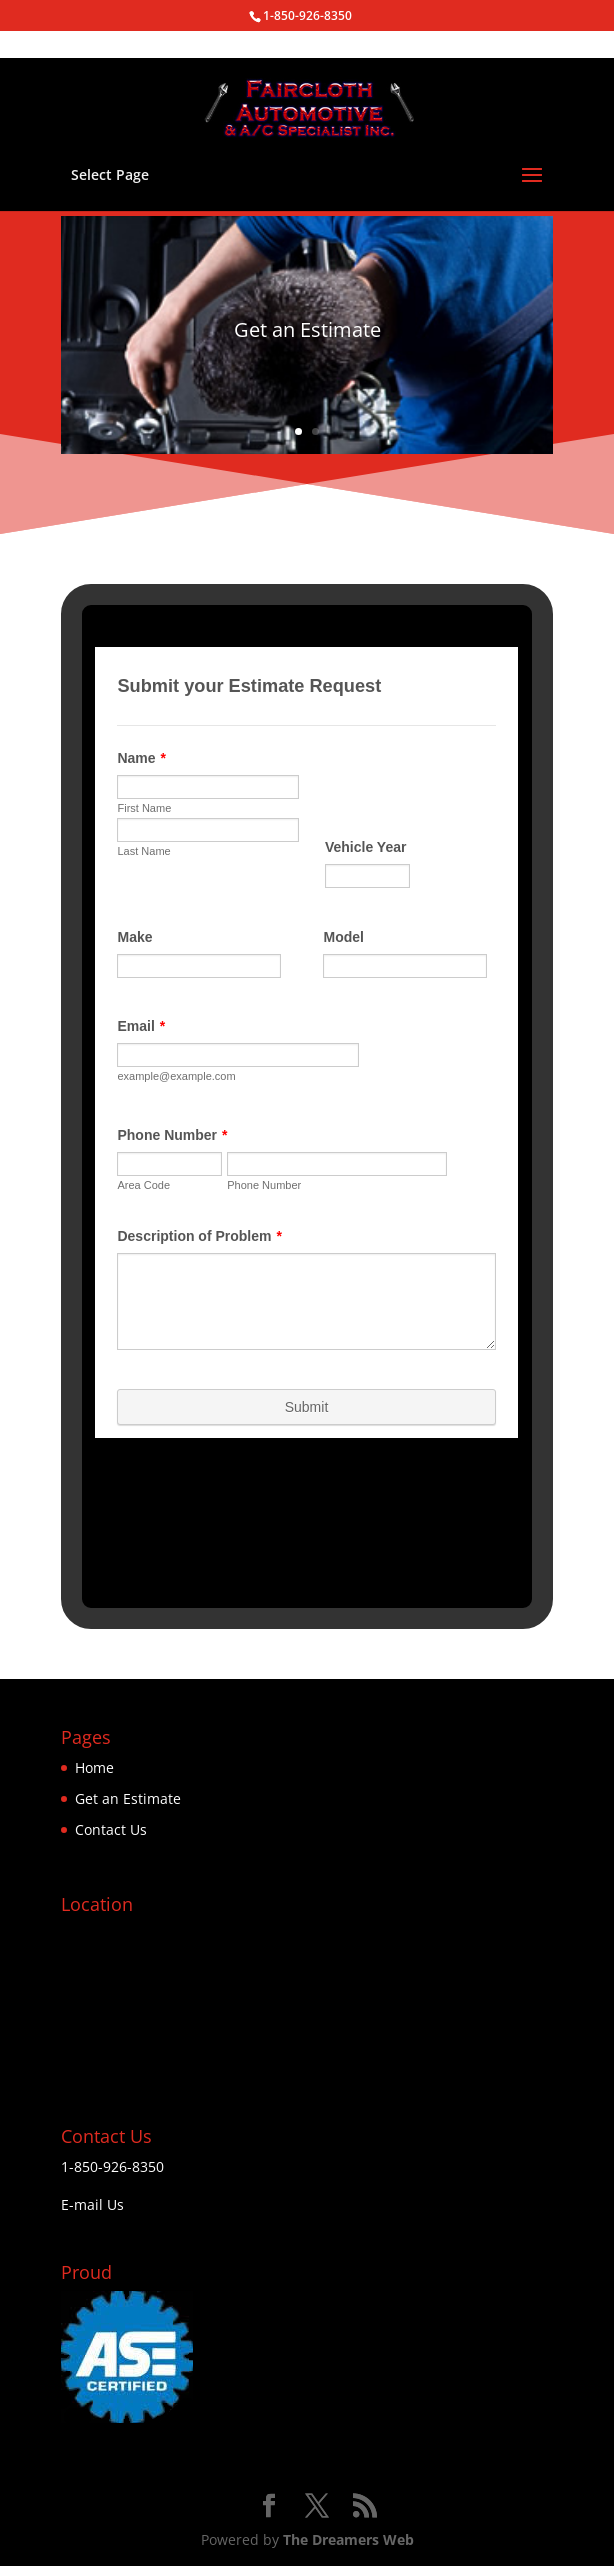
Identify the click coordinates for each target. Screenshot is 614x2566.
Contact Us (111, 1829)
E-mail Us (92, 2204)
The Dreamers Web (348, 2539)
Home (94, 1767)
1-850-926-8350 (112, 2166)
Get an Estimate (128, 1798)
